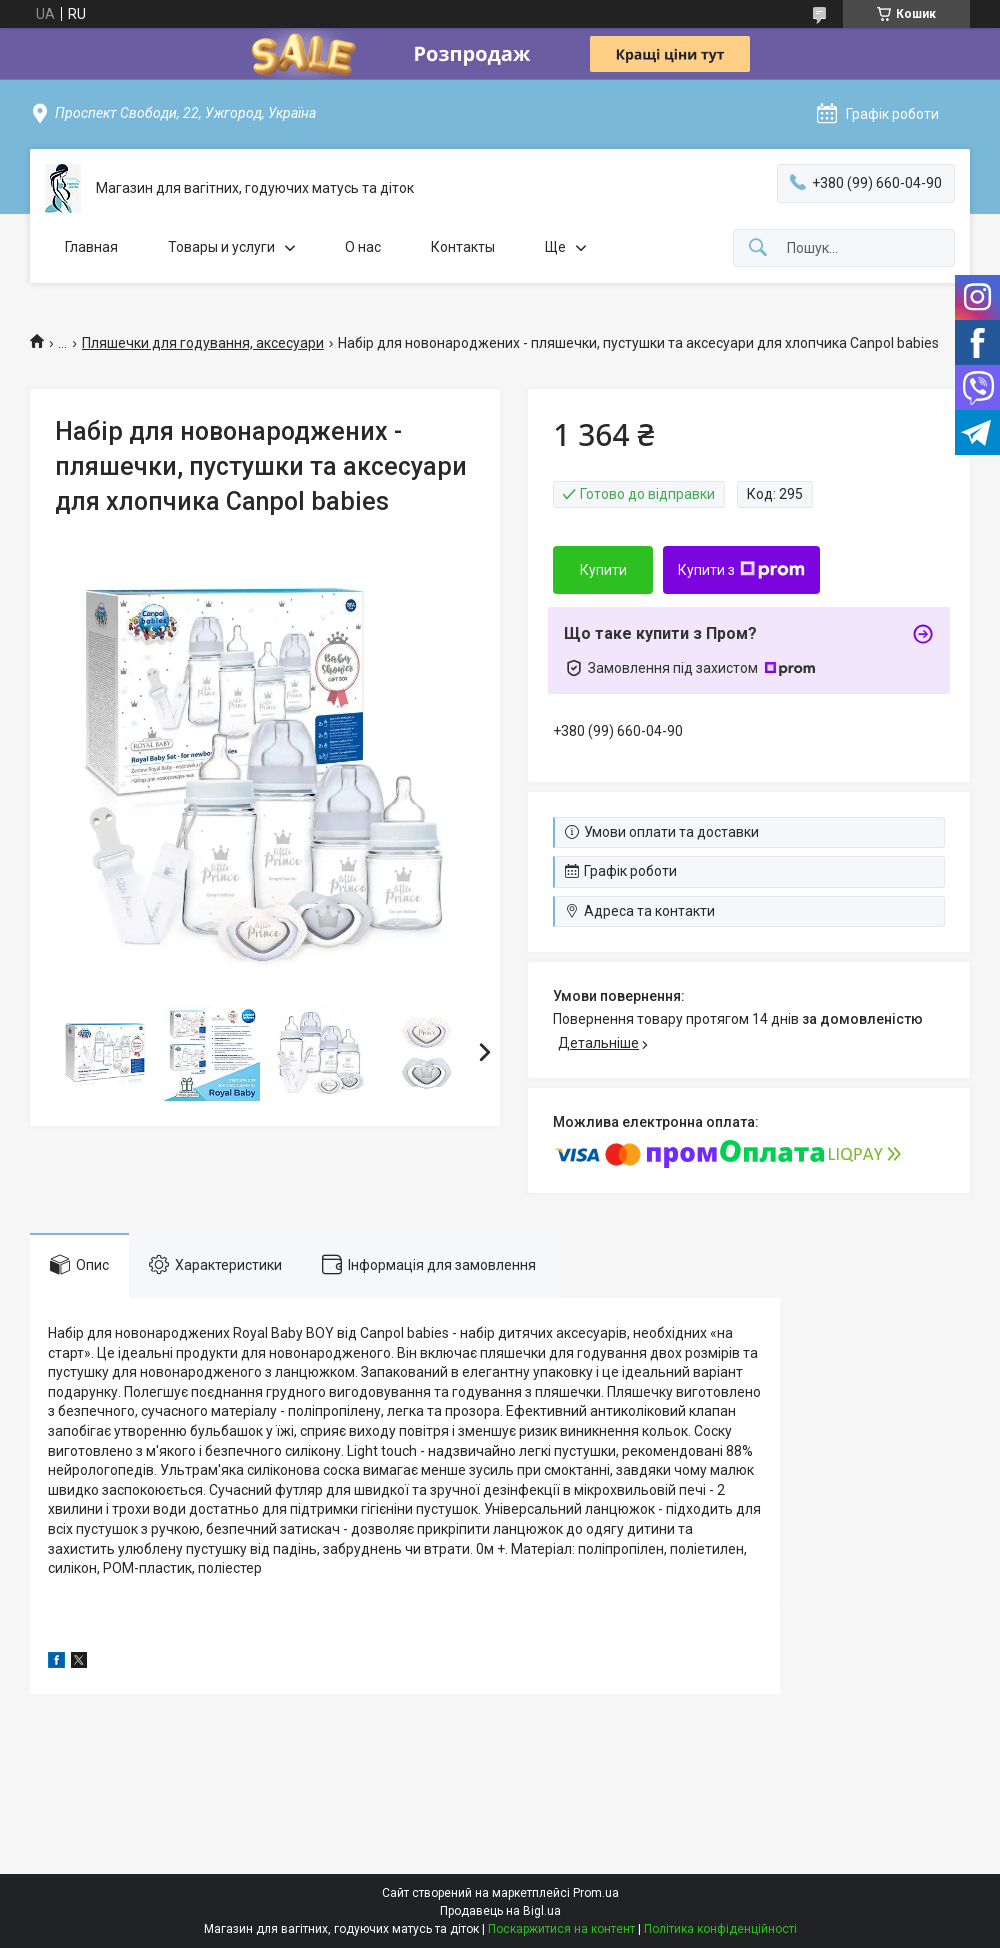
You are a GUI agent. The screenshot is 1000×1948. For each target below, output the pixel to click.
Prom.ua (596, 1893)
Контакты (463, 247)
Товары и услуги (221, 247)
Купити (603, 570)
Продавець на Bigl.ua (500, 1911)
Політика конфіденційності (720, 1929)
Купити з (741, 570)
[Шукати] (758, 248)
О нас (363, 247)
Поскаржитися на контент (561, 1929)
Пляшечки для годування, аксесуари (203, 343)
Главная (91, 247)
